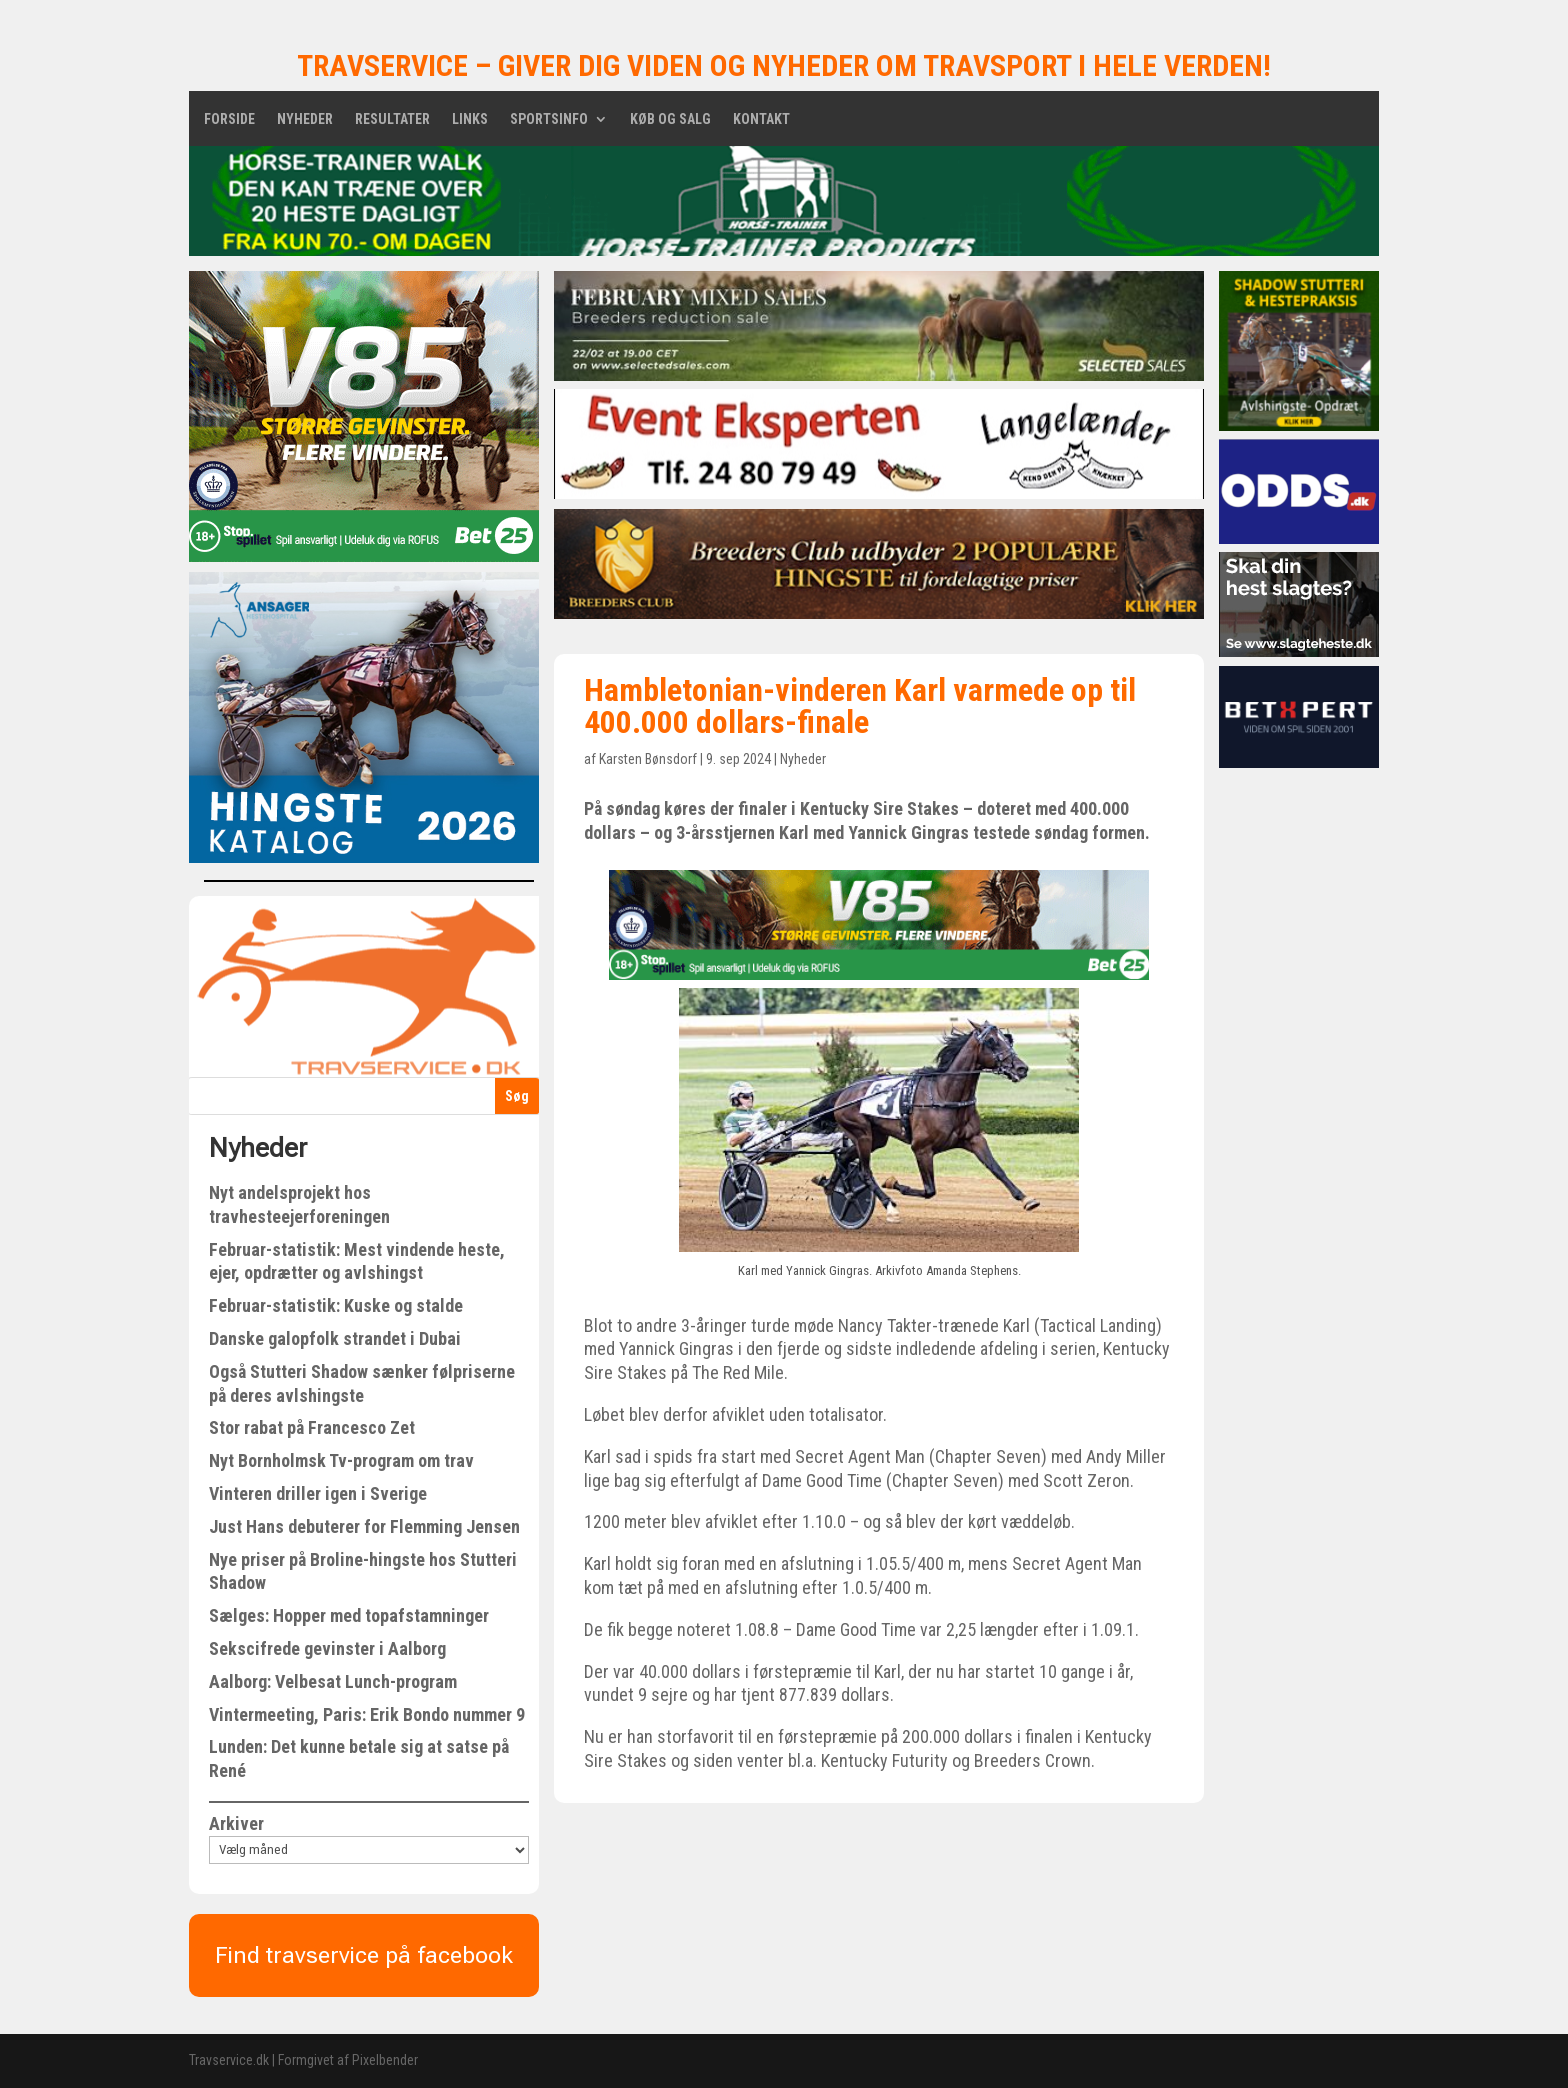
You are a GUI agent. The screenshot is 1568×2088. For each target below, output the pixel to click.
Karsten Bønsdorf (648, 759)
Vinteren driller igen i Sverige (318, 1493)
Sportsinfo (549, 119)
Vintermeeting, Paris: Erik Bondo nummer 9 (367, 1714)
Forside (229, 119)
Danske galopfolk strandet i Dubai (335, 1338)
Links (470, 119)
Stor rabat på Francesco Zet (312, 1427)
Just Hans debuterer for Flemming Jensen (364, 1526)
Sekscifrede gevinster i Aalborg (327, 1648)
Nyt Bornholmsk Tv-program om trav (341, 1460)
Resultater (392, 119)
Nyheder (305, 119)
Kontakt (761, 119)
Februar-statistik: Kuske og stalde (336, 1305)
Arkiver (236, 1823)
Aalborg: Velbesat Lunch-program (333, 1681)
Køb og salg (670, 119)
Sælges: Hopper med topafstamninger (349, 1615)
